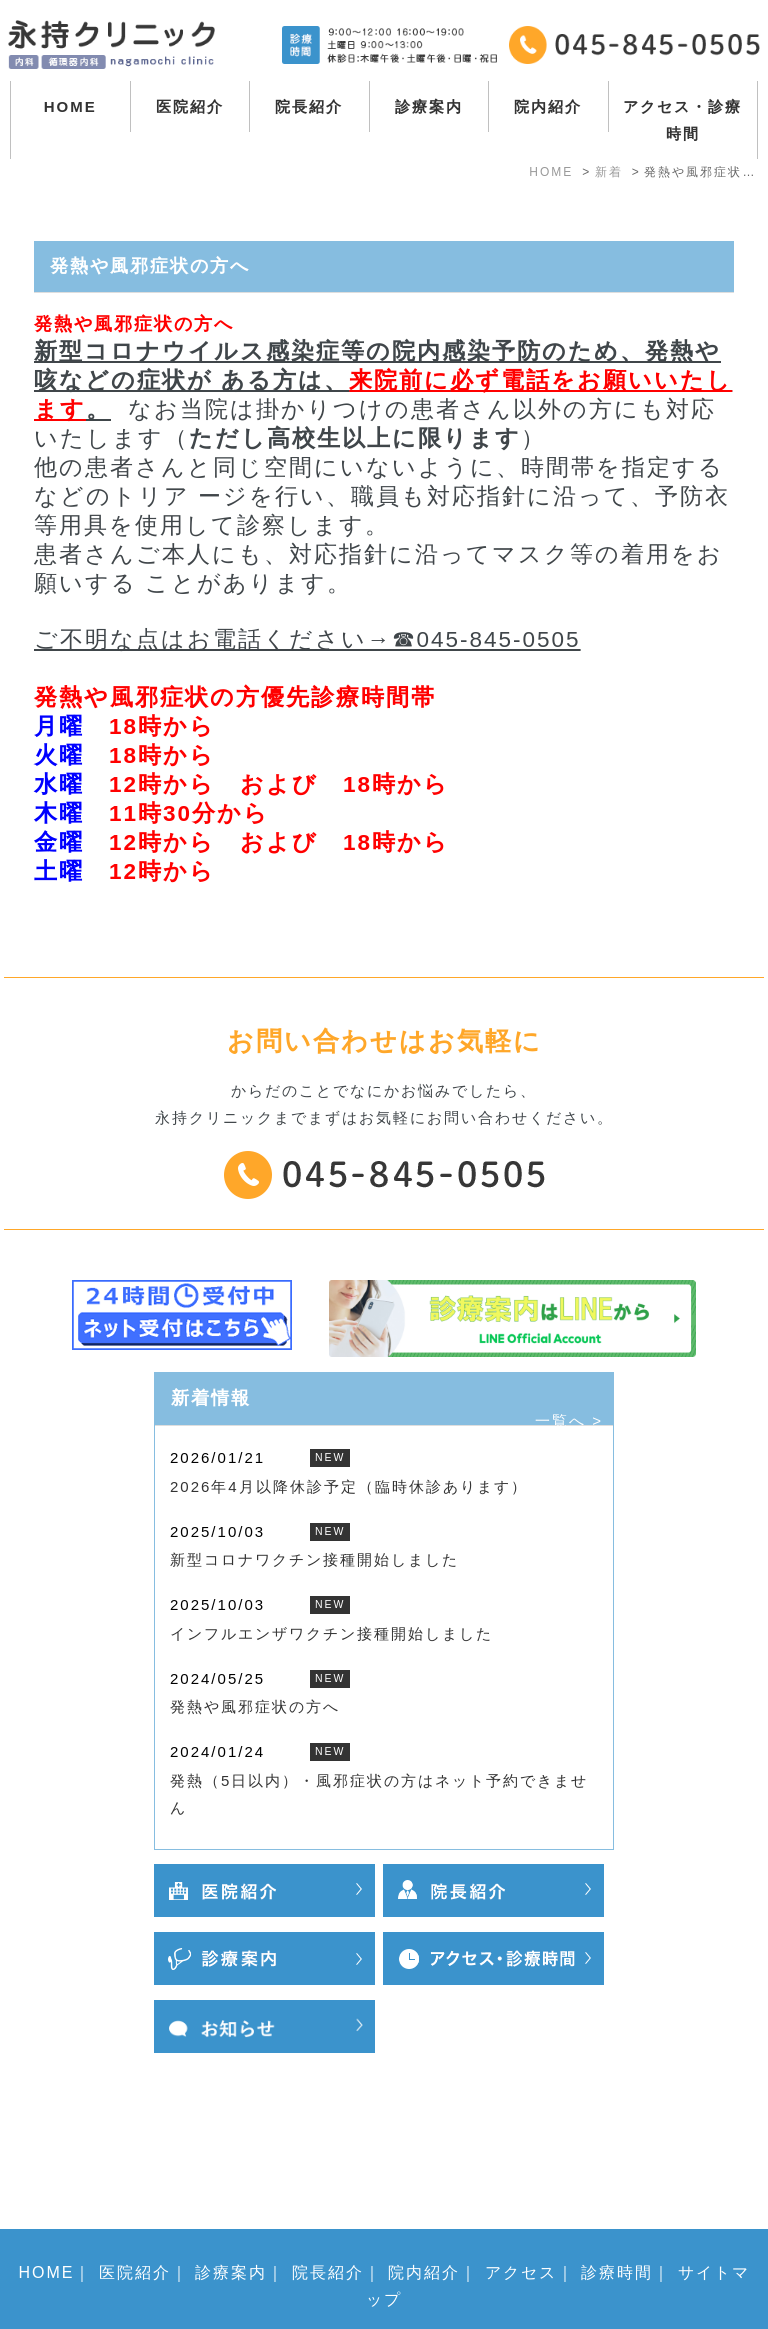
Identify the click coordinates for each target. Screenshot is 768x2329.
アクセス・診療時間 (682, 120)
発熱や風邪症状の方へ (255, 1706)
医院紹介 (190, 106)
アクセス (521, 2195)
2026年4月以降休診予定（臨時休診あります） (349, 1486)
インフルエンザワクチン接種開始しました (331, 1633)
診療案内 (429, 106)
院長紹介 (309, 106)
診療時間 (617, 2195)
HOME (70, 106)
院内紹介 (548, 106)
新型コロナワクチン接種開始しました (314, 1559)
